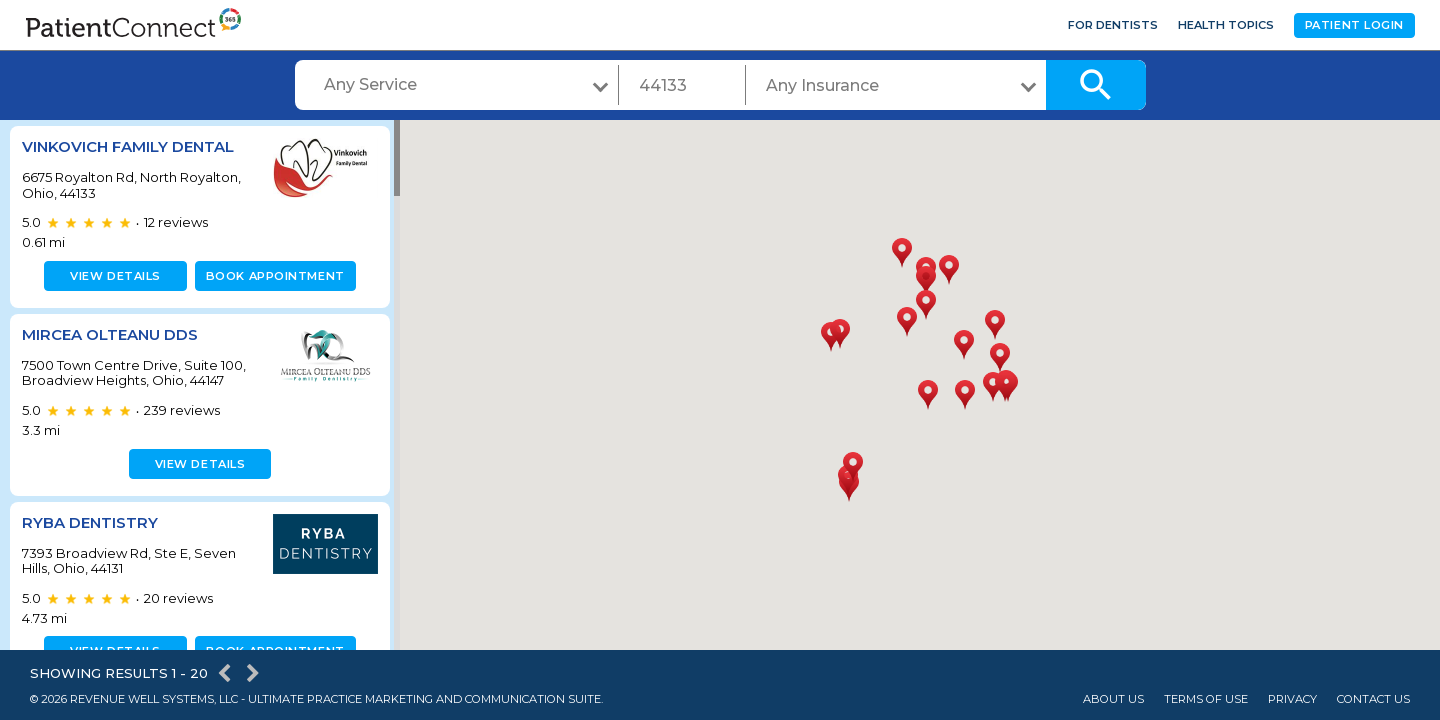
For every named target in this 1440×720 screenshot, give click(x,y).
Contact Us (1373, 699)
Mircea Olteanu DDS (110, 334)
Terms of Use (1206, 699)
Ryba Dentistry (90, 522)
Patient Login (1354, 25)
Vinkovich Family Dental (128, 146)
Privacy (1292, 699)
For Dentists (1113, 25)
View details (112, 276)
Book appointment (271, 276)
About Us (1113, 699)
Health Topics (1226, 25)
